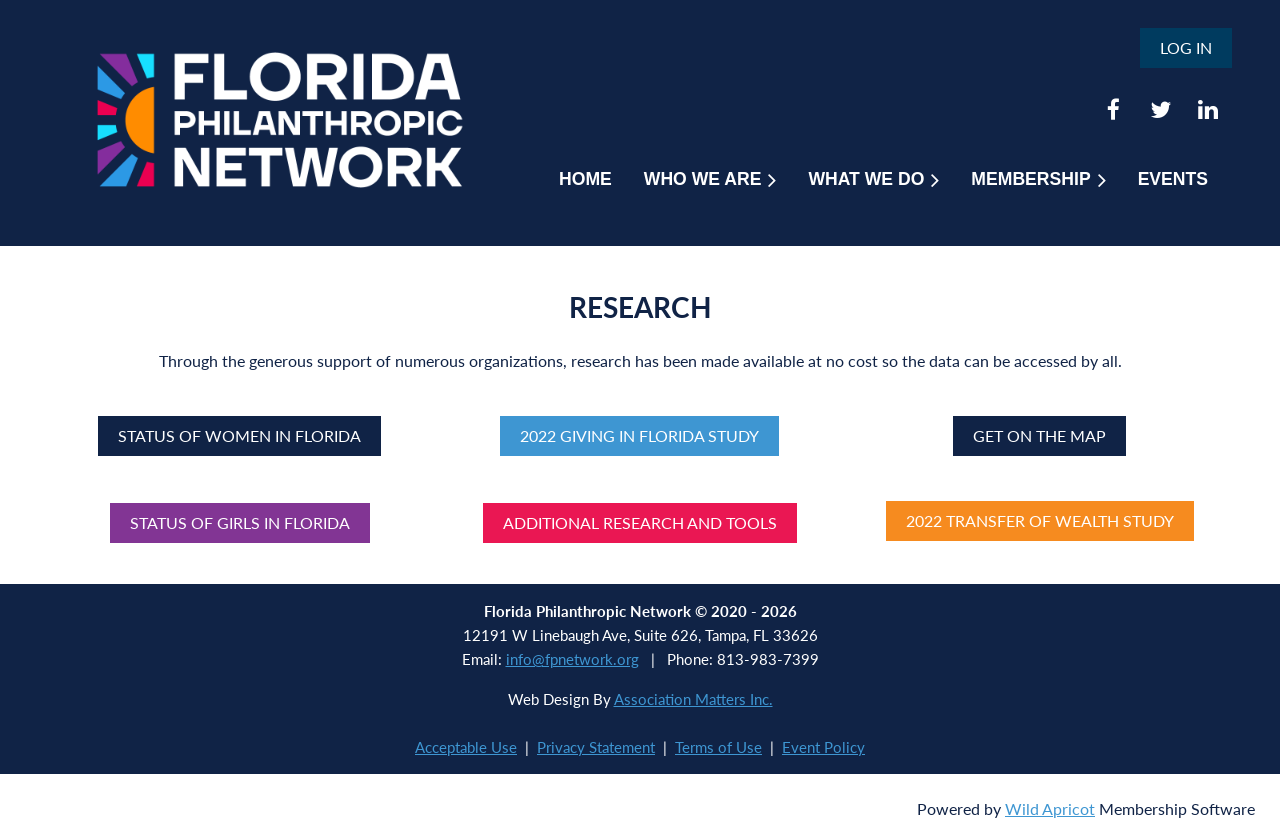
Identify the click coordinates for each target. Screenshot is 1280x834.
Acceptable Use (466, 747)
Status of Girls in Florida (240, 522)
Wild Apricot (1050, 808)
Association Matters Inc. (693, 699)
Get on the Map (1039, 435)
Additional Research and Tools (640, 522)
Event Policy (823, 747)
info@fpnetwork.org (572, 659)
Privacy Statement (596, 747)
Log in (1186, 47)
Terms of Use (718, 747)
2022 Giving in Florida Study (639, 435)
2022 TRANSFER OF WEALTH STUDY (1040, 520)
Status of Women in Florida (239, 435)
